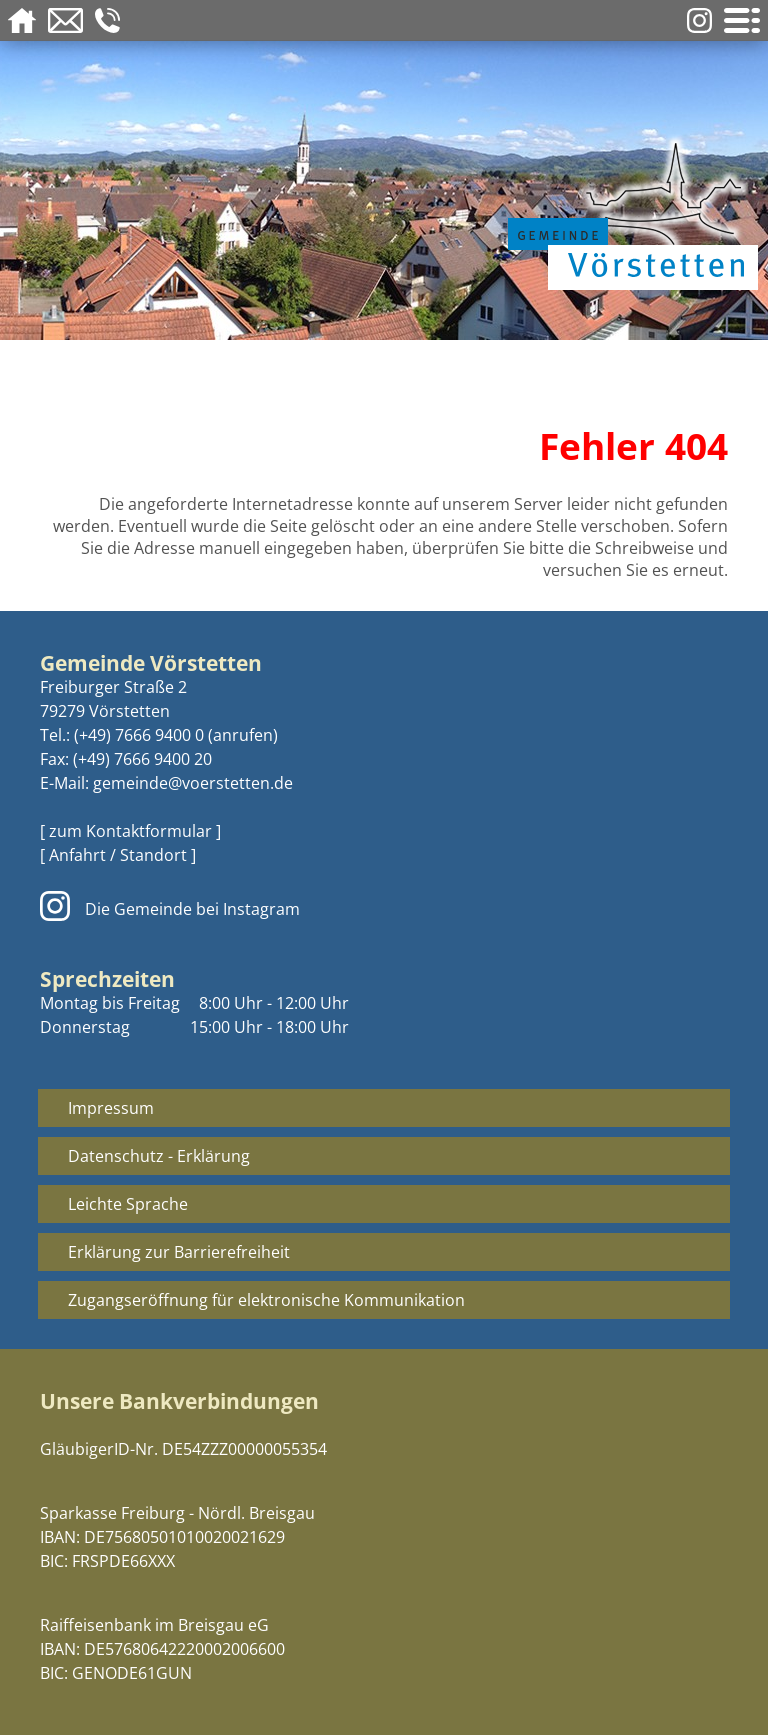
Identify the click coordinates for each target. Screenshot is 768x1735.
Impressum (111, 1108)
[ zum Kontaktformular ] (130, 831)
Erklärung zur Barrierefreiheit (179, 1252)
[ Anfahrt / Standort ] (118, 855)
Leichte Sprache (128, 1204)
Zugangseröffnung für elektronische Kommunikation (266, 1300)
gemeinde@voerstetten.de (193, 783)
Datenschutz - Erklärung (159, 1156)
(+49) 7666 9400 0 (139, 735)
